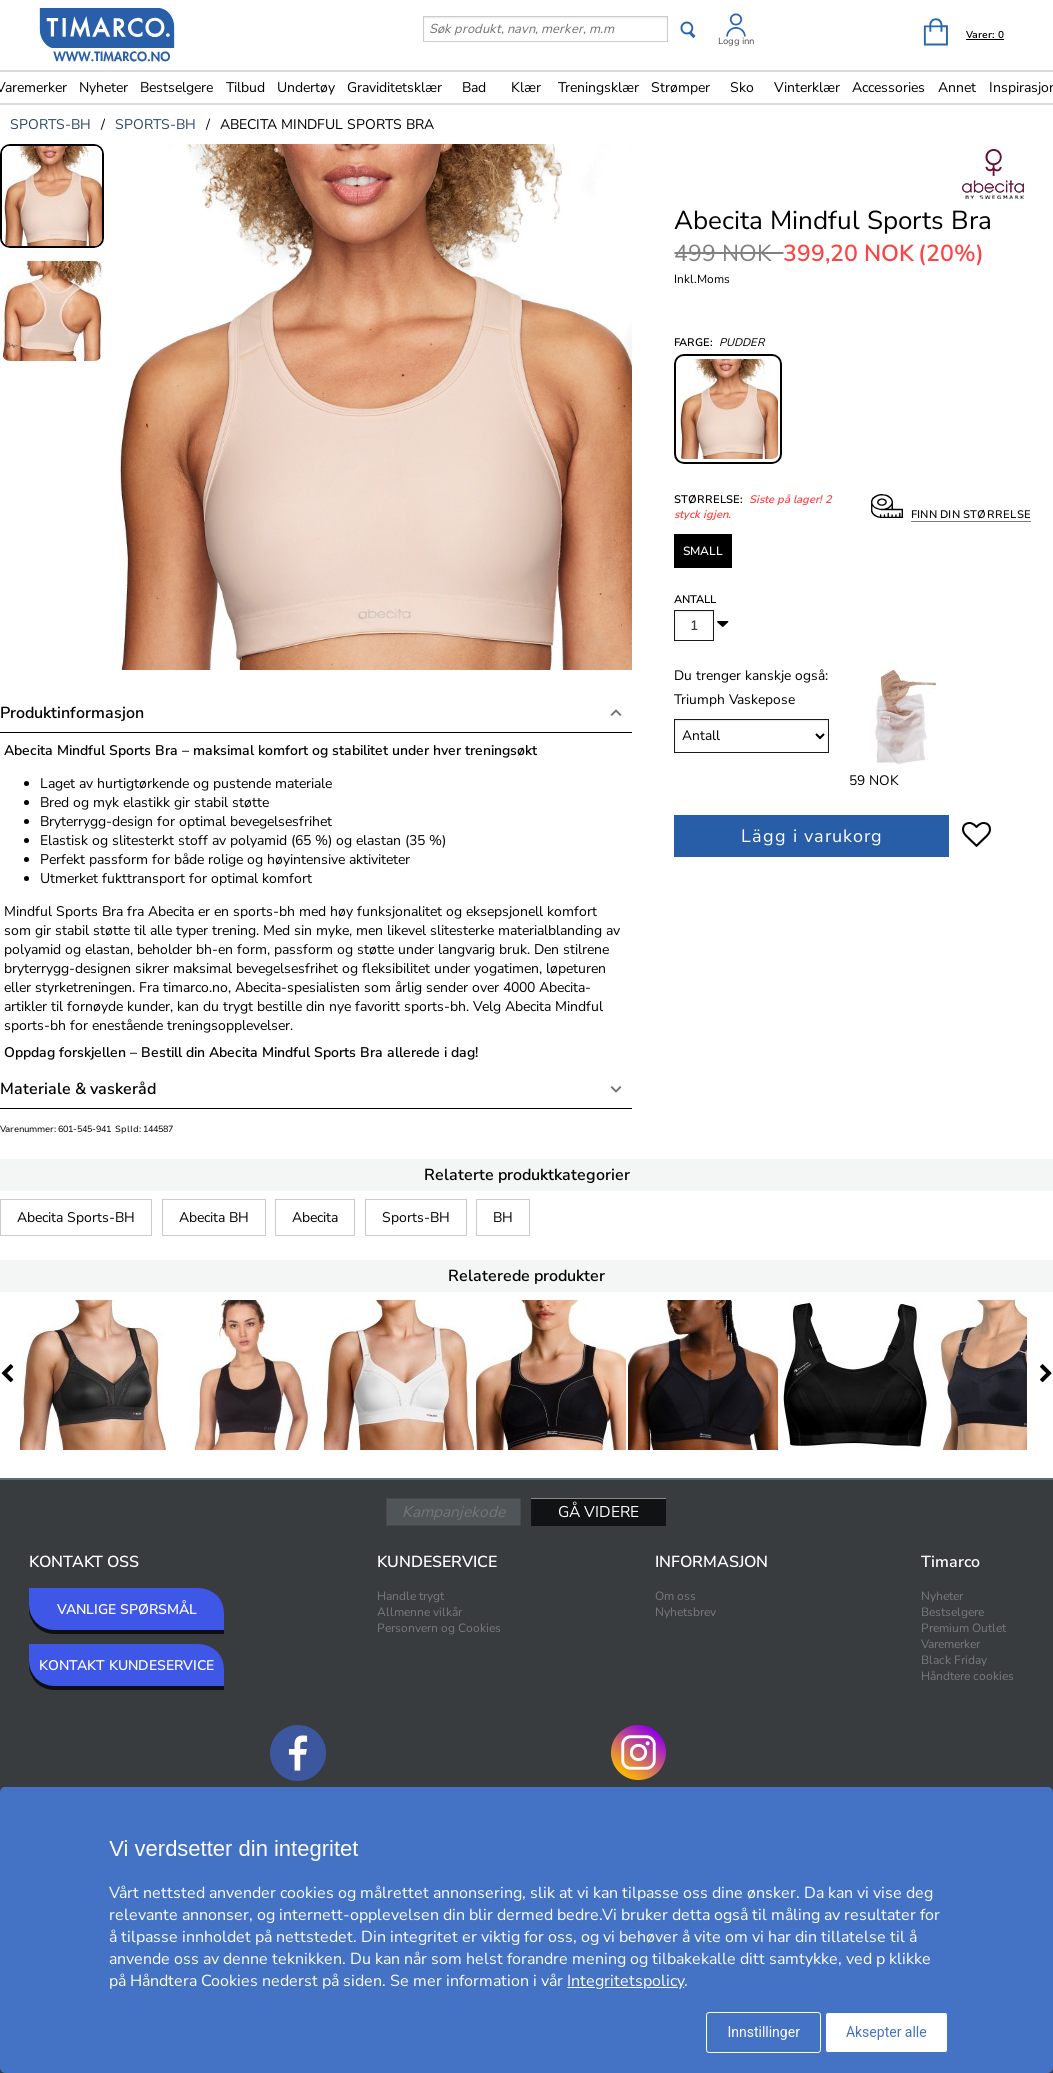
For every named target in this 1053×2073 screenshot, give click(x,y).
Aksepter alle (886, 2032)
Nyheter (103, 87)
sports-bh (50, 124)
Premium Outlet (963, 1628)
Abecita (315, 1217)
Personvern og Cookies (439, 1628)
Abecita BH (214, 1217)
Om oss (675, 1596)
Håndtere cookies (967, 1676)
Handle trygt (410, 1596)
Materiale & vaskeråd (78, 1089)
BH (503, 1217)
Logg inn (736, 41)
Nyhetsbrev (685, 1612)
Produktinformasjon (72, 713)
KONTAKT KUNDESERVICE (126, 1665)
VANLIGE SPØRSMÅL (127, 1609)
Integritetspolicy (625, 1981)
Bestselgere (176, 87)
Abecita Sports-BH (76, 1217)
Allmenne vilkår (419, 1612)
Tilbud (245, 87)
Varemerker (950, 1644)
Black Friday (954, 1660)
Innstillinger (763, 2032)
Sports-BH (416, 1217)
